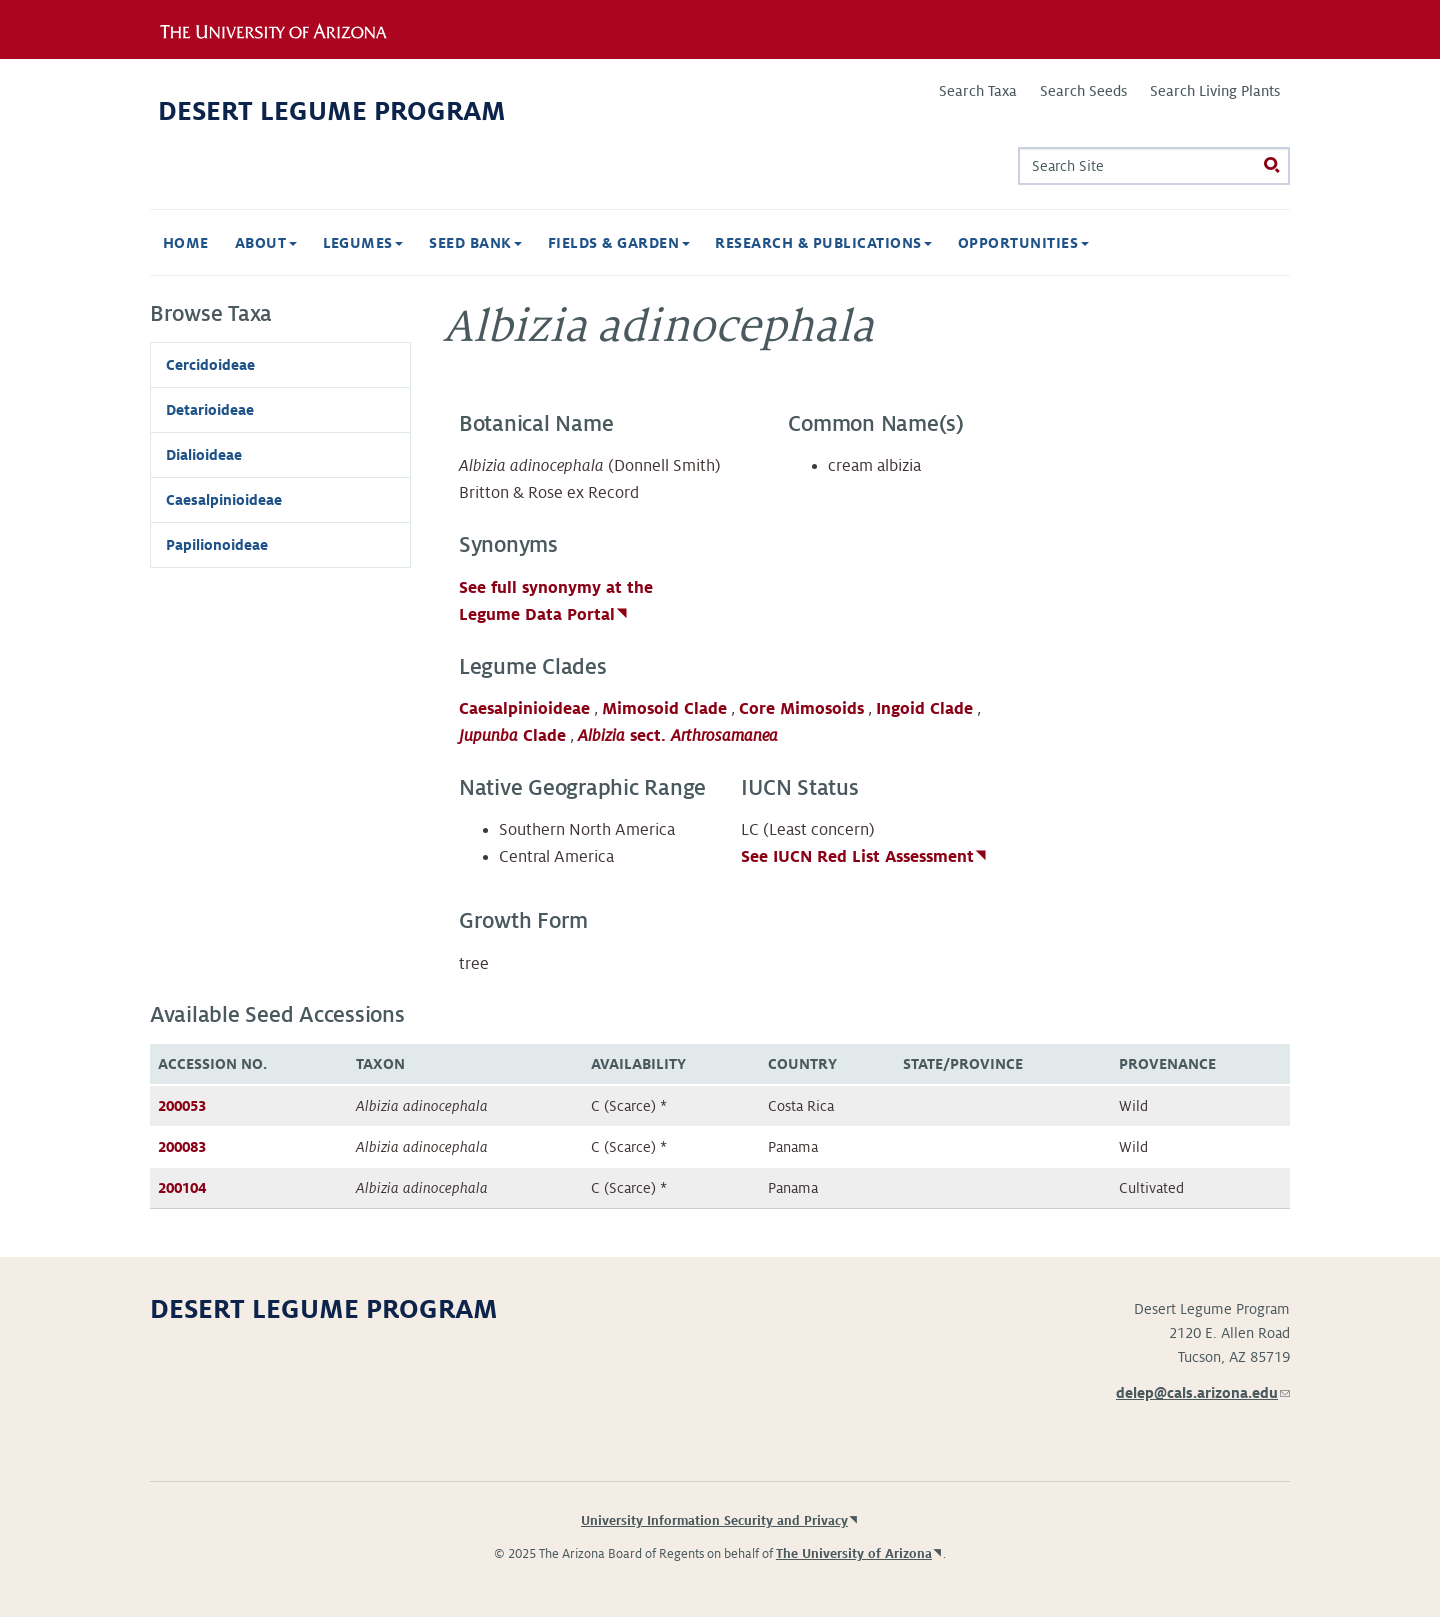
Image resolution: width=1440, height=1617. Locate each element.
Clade (512, 736)
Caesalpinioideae (524, 709)
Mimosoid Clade (664, 709)
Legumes (363, 243)
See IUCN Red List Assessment (857, 857)
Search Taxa (978, 91)
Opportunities (1023, 243)
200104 (182, 1188)
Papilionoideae (217, 545)
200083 (182, 1147)
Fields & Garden (619, 243)
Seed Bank (475, 243)
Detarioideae (210, 410)
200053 (182, 1106)
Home (186, 243)
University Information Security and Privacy (714, 1521)
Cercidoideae (210, 365)
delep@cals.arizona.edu (1203, 1393)
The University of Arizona (854, 1554)
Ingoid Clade (924, 709)
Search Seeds (1083, 91)
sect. (678, 736)
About (266, 243)
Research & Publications (823, 243)
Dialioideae (204, 455)
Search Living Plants (1215, 91)
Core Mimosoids (801, 709)
